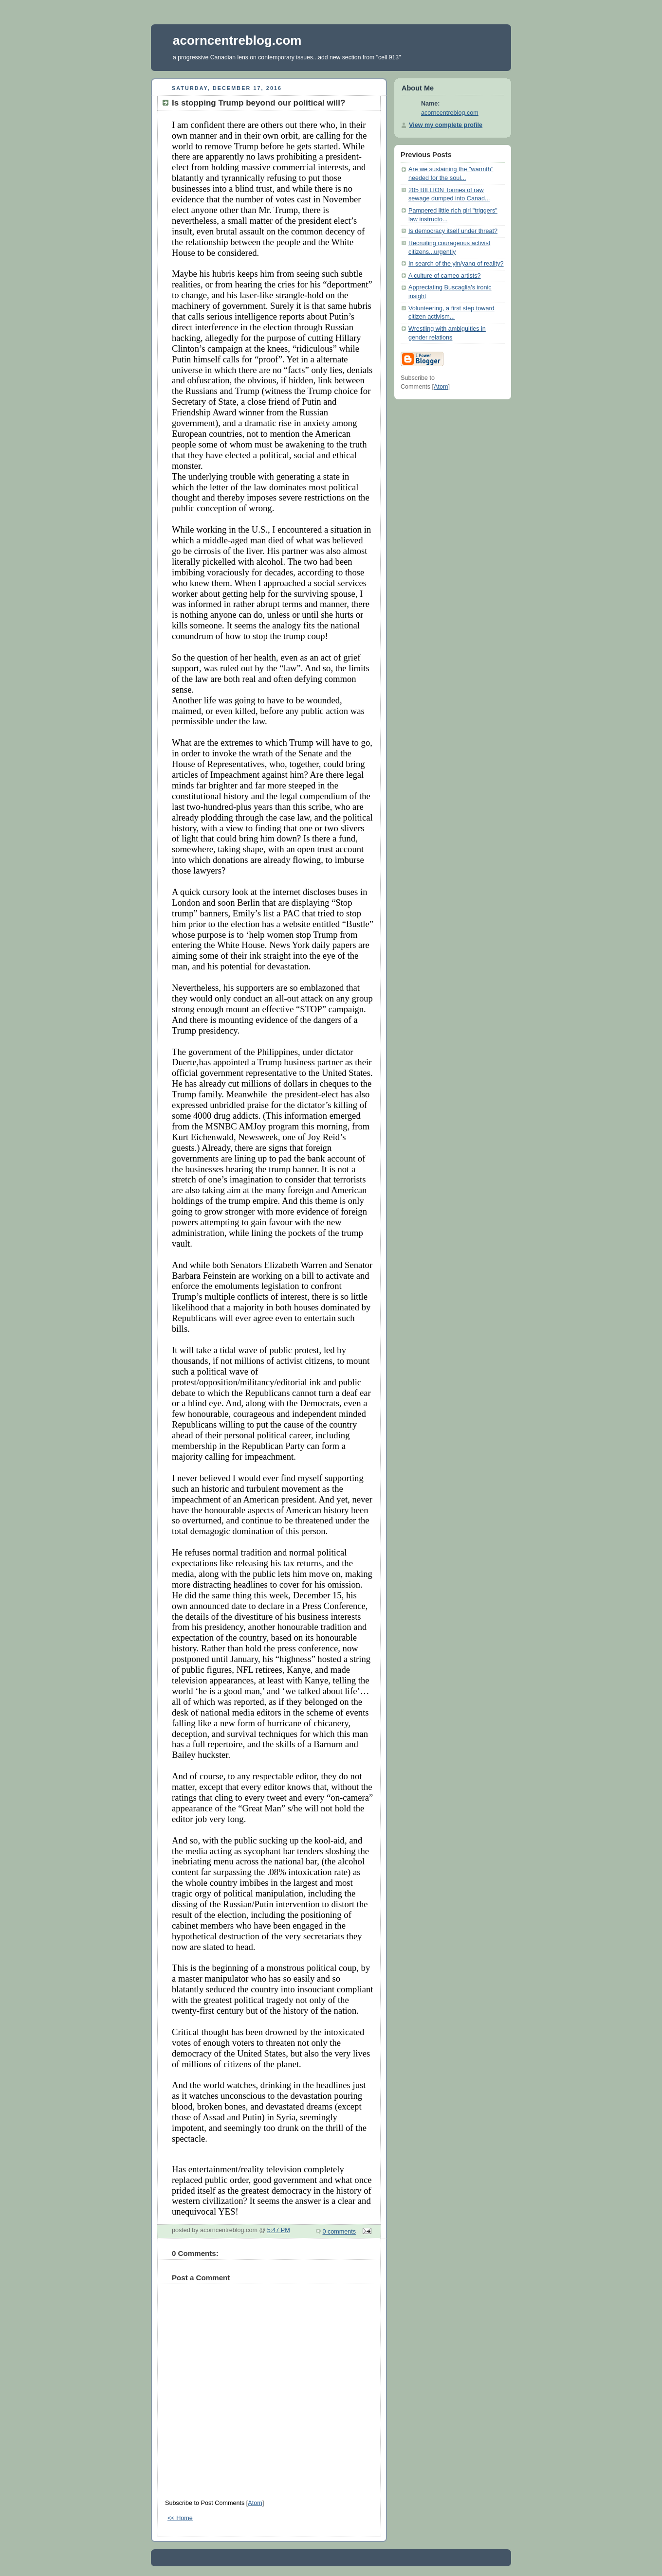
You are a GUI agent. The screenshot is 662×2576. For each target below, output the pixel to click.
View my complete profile (445, 125)
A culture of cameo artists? (444, 275)
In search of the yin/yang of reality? (456, 263)
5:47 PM (278, 2230)
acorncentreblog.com (237, 40)
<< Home (180, 2518)
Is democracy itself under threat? (452, 231)
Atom (255, 2503)
